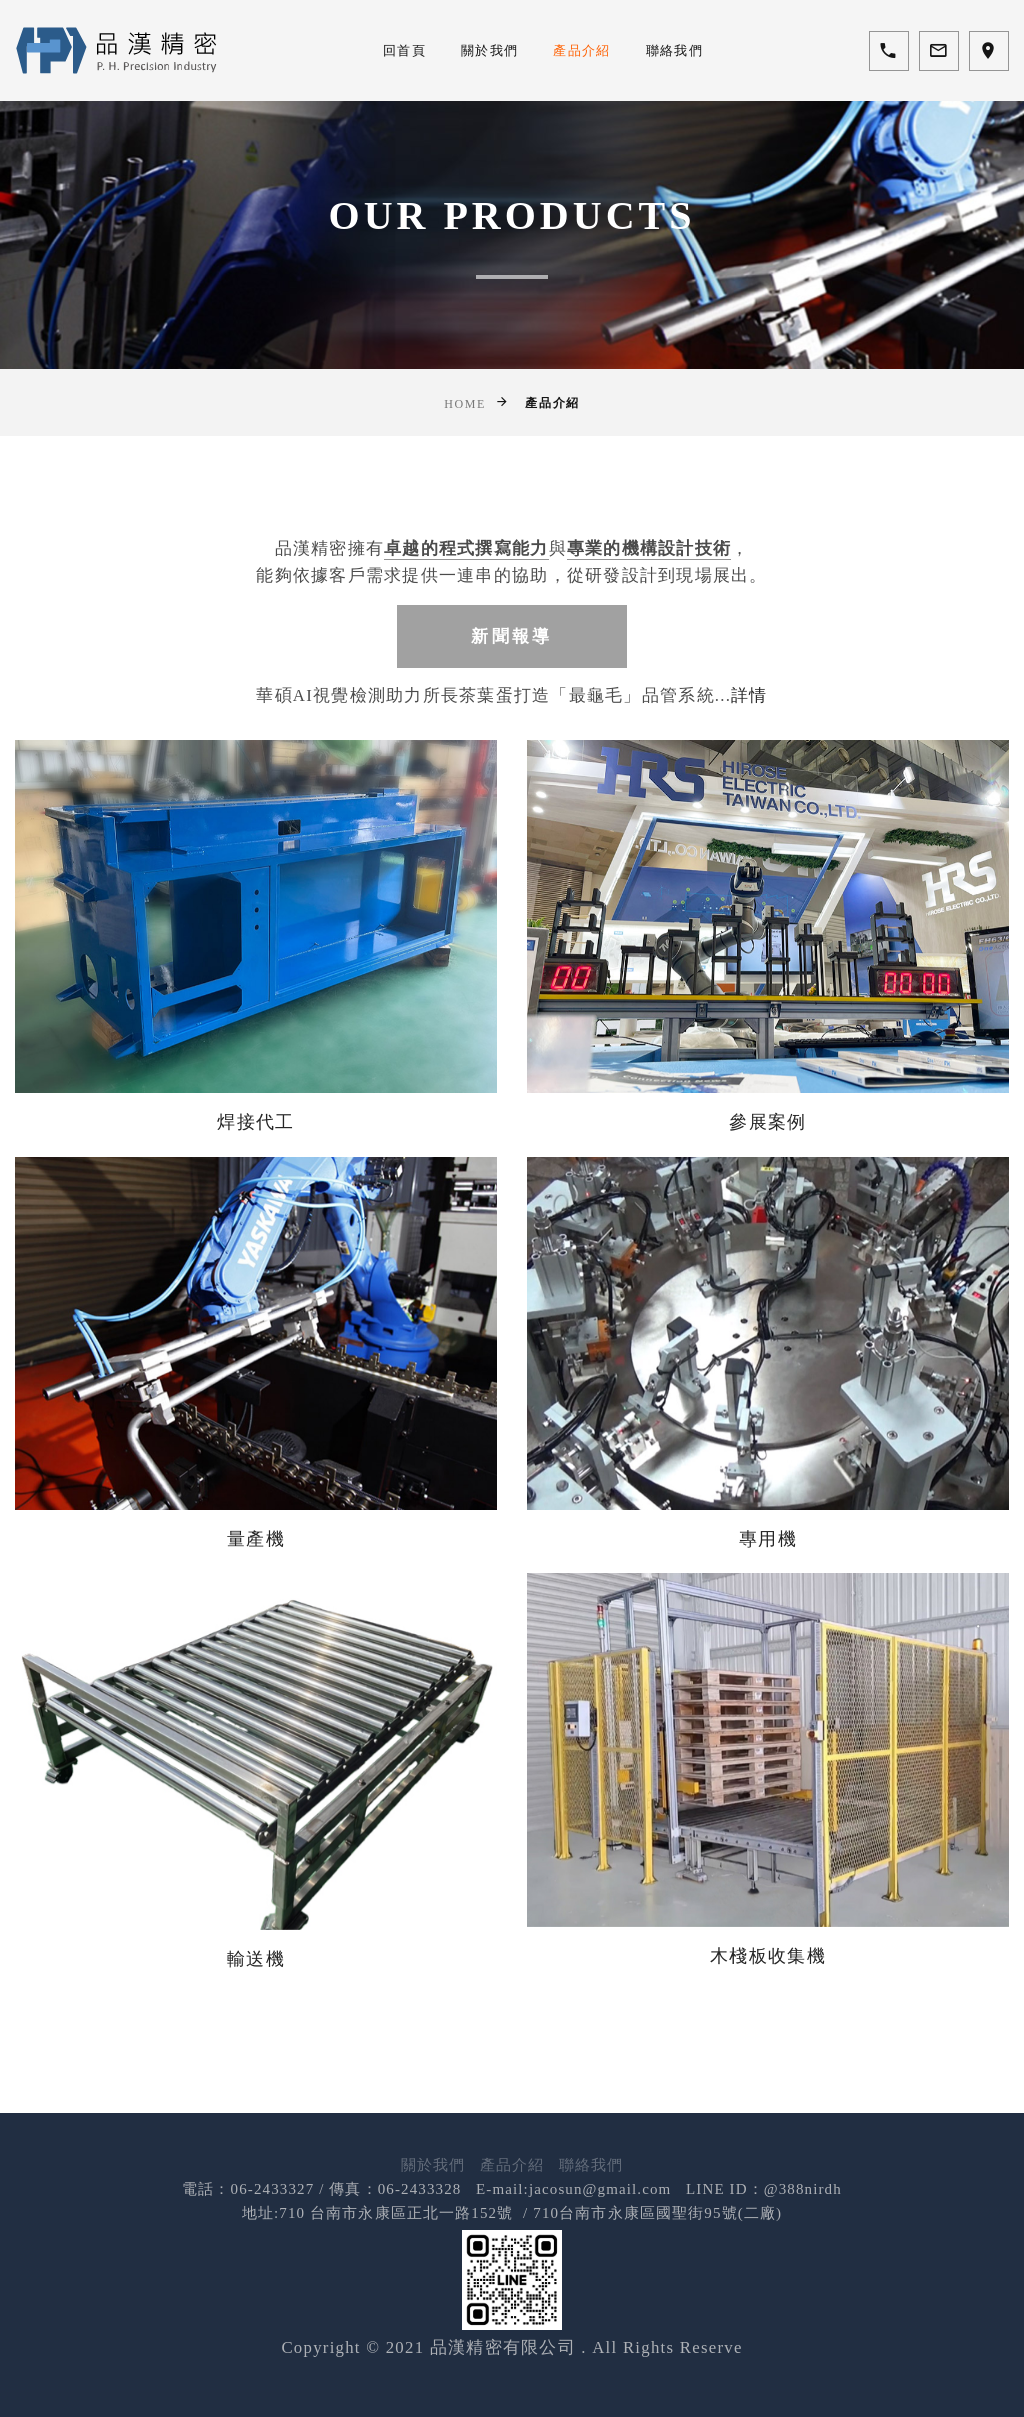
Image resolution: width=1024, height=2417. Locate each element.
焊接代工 (255, 1098)
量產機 (256, 1514)
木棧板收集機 (768, 1931)
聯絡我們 (674, 50)
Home (465, 404)
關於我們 (489, 50)
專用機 (768, 1514)
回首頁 (404, 50)
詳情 (749, 697)
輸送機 (256, 1934)
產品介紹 (581, 50)
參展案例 (767, 1098)
